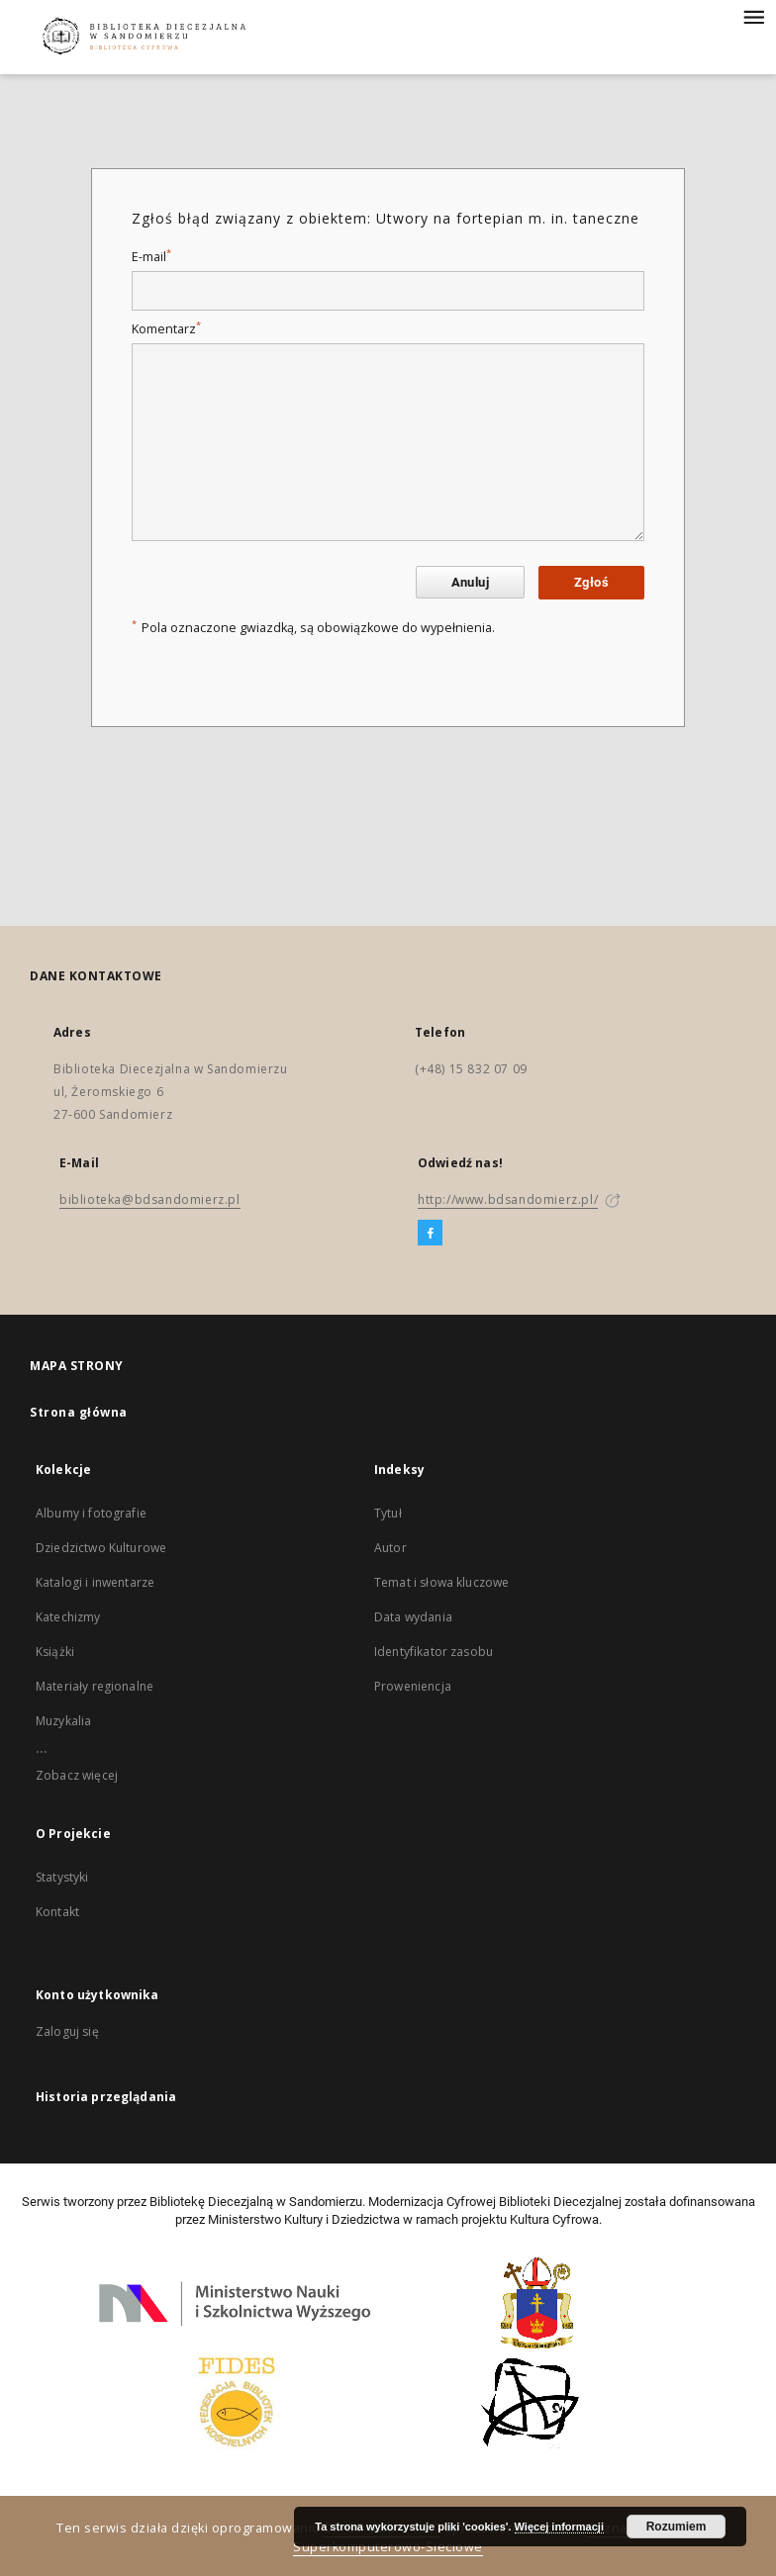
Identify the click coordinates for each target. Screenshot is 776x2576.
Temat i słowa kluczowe (441, 1582)
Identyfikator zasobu (433, 1651)
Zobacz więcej (77, 1775)
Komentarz (166, 329)
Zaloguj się (67, 2031)
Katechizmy (68, 1617)
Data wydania (413, 1617)
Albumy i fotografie (91, 1513)
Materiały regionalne (94, 1686)
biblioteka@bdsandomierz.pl (150, 1199)
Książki (55, 1651)
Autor (390, 1547)
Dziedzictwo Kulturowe (101, 1547)
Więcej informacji (559, 2526)
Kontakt (57, 1911)
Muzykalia (63, 1720)
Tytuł (388, 1513)
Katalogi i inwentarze (95, 1582)
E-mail (151, 256)
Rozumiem (676, 2526)
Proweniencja (412, 1686)
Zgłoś (591, 582)
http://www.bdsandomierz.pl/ (508, 1199)
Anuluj (470, 582)
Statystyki (62, 1877)
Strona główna (79, 1412)
